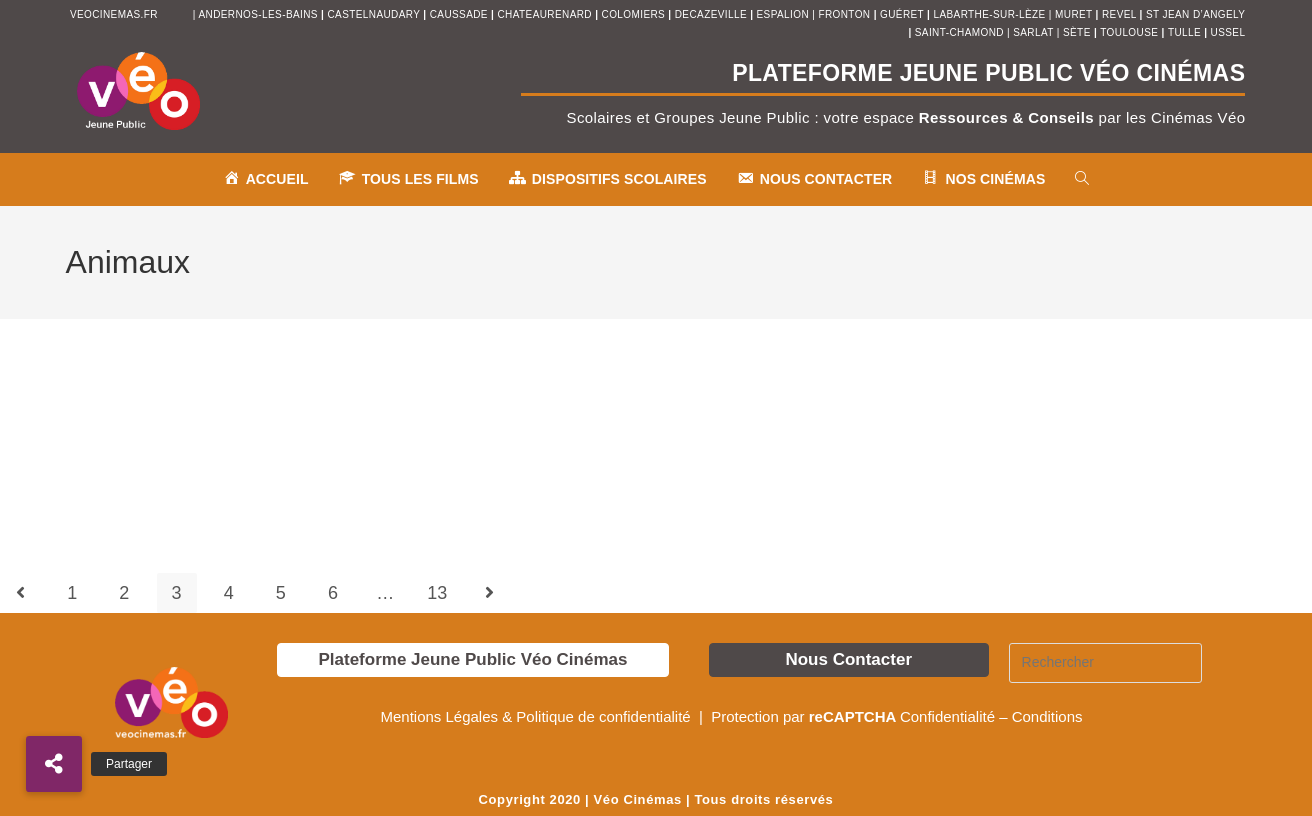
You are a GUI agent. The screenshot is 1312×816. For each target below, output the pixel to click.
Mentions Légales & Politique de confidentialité (537, 716)
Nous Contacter (848, 659)
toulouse (1130, 32)
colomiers (634, 14)
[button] (54, 764)
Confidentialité (947, 716)
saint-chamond (959, 32)
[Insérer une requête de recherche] (1106, 663)
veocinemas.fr (114, 14)
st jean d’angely (1195, 14)
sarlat (1033, 32)
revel (1119, 14)
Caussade (459, 14)
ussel (1228, 32)
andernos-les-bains (257, 14)
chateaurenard (547, 14)
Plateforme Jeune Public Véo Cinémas (472, 659)
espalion (783, 14)
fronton (844, 14)
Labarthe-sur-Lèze (989, 14)
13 (437, 593)
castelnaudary (376, 14)
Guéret (902, 14)
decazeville (712, 14)
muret (1075, 14)
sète (1078, 32)
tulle (1186, 32)
